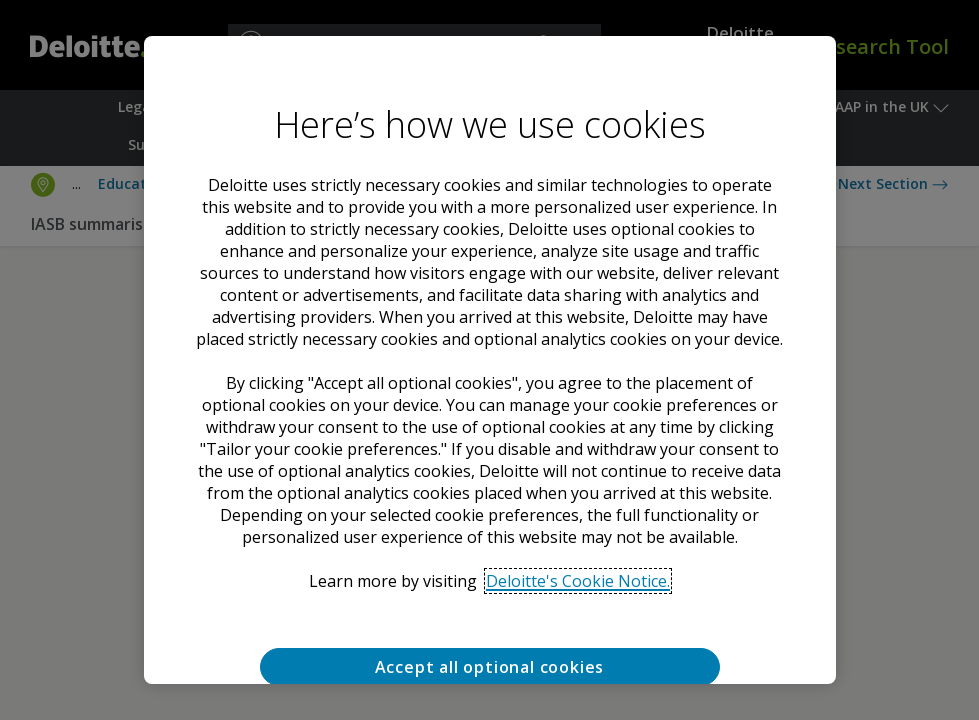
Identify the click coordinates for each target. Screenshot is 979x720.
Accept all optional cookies (490, 667)
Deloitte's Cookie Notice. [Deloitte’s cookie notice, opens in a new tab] (578, 581)
